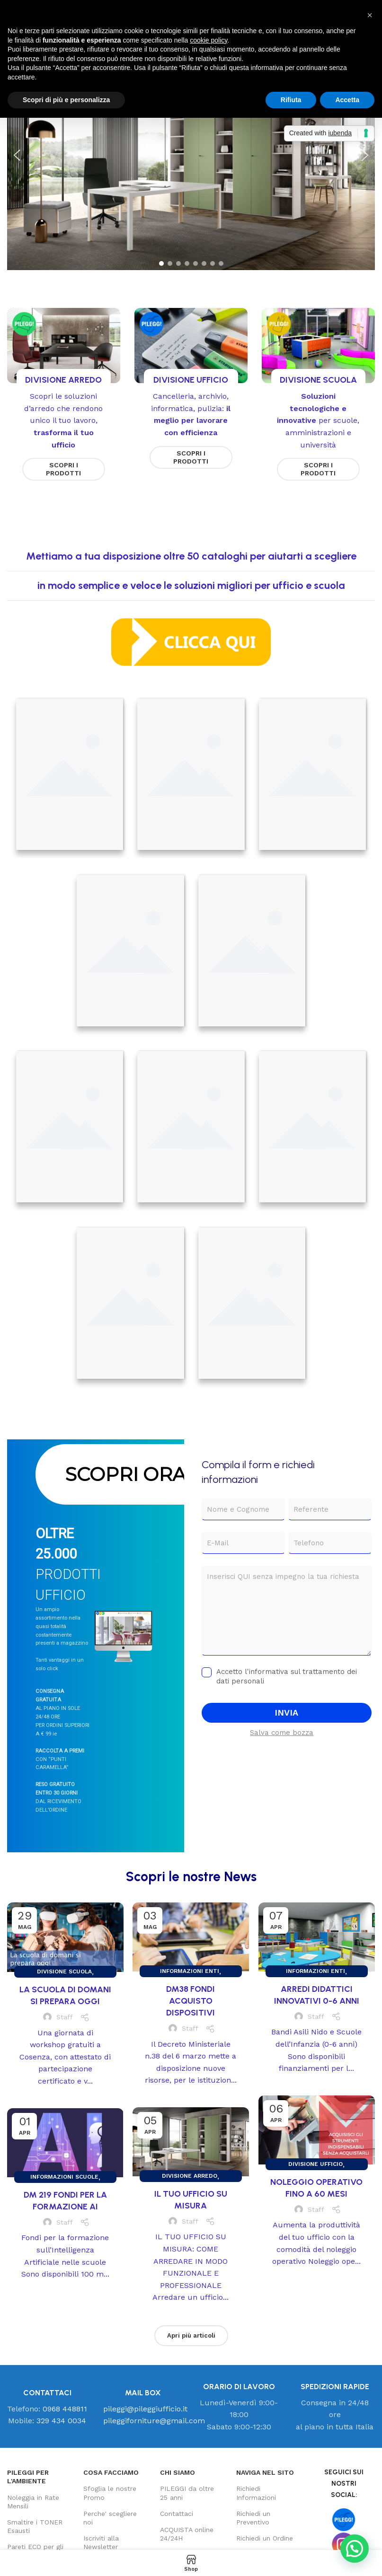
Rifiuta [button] (291, 100)
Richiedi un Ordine (264, 2538)
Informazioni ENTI (189, 1971)
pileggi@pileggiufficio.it (145, 2408)
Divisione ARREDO (189, 2176)
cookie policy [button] (208, 40)
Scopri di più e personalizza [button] (66, 100)
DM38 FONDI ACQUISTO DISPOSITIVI (190, 2001)
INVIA (286, 1712)
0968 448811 (65, 2408)
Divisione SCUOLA (64, 1971)
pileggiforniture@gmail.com (154, 2420)
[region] (191, 155)
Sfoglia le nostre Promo (109, 2493)
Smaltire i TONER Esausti (34, 2526)
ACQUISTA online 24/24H (186, 2534)
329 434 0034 (61, 2420)
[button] (17, 155)
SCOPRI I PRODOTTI (63, 469)
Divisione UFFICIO (315, 2164)
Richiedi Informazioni (256, 2493)
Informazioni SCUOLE (64, 2176)
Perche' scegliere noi (110, 2518)
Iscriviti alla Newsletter (101, 2542)
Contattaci (176, 2513)
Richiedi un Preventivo (253, 2518)
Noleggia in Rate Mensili (33, 2502)
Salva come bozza (281, 1732)
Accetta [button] (347, 100)
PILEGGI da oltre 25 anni (187, 2493)
